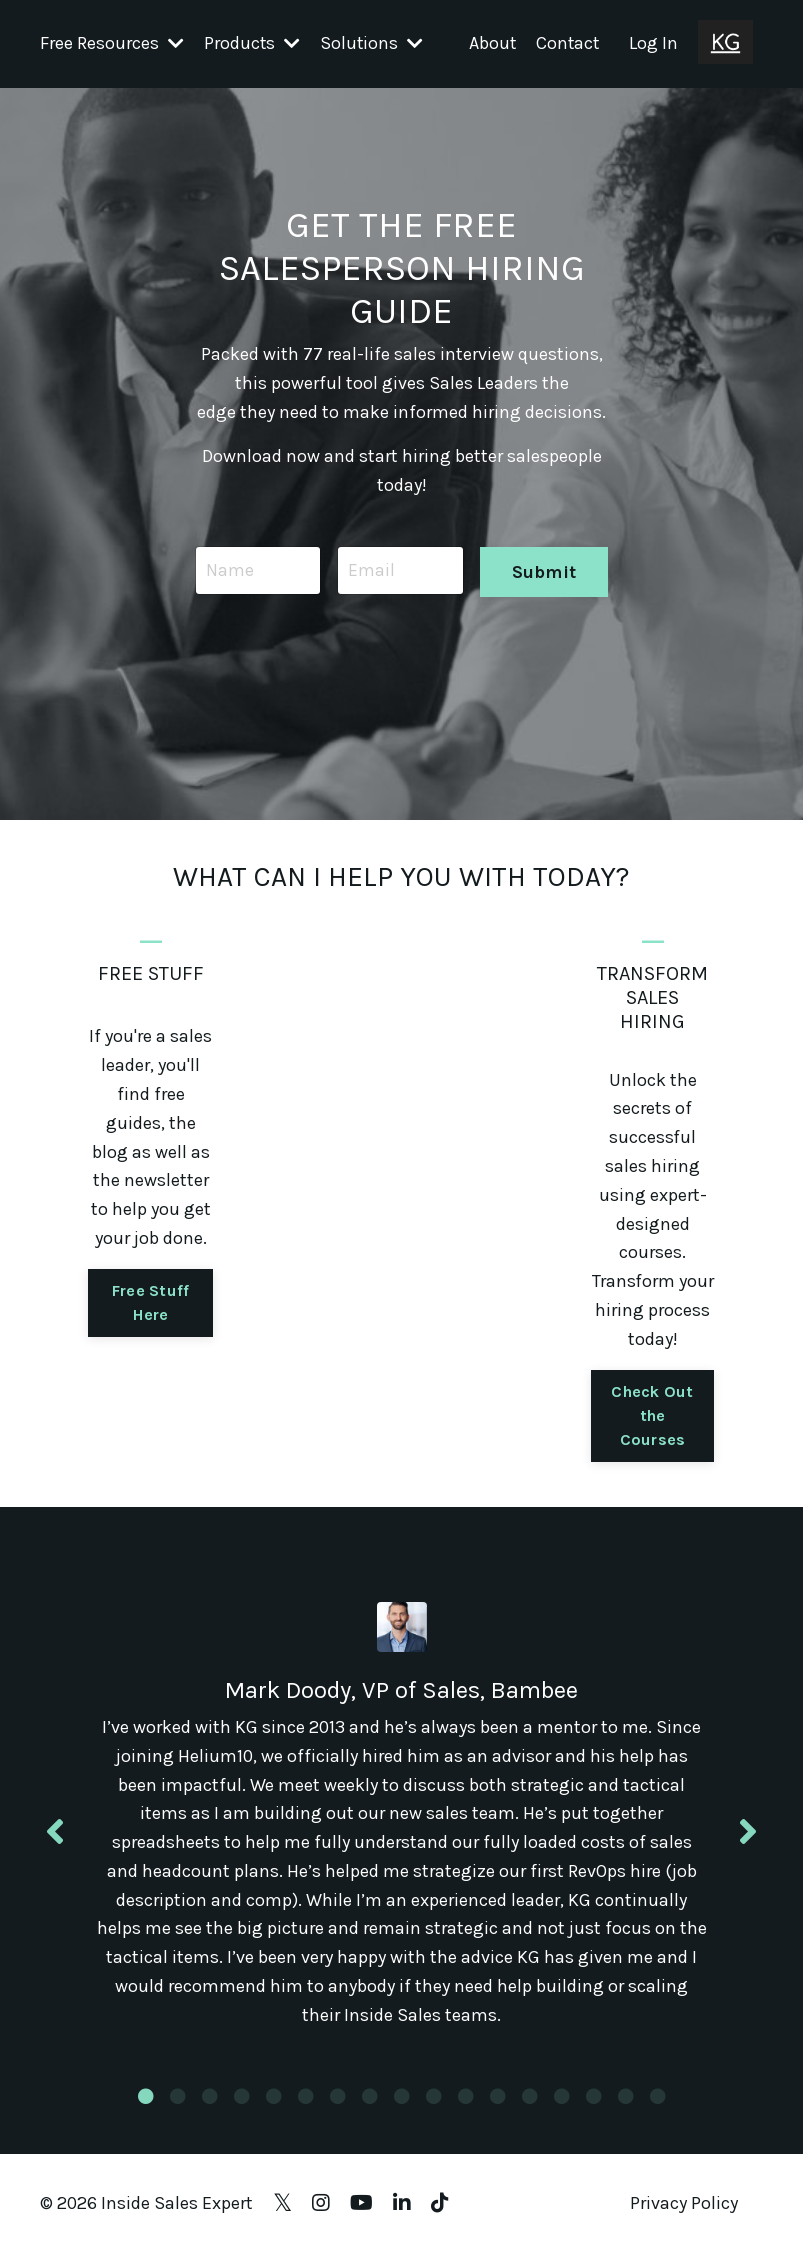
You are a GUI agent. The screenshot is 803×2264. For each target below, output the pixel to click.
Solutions (373, 43)
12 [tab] (498, 2107)
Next (748, 1836)
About (490, 43)
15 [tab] (594, 2107)
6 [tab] (306, 2107)
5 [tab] (274, 2107)
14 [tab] (562, 2107)
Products (252, 43)
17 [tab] (658, 2107)
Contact (566, 43)
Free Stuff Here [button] (151, 1301)
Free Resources (112, 43)
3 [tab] (210, 2107)
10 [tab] (434, 2107)
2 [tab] (178, 2107)
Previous (55, 1836)
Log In (653, 43)
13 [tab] (530, 2107)
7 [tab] (338, 2107)
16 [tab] (626, 2107)
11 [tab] (466, 2107)
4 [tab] (242, 2107)
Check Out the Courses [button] (652, 1415)
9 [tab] (402, 2107)
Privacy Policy (684, 2214)
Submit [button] (543, 569)
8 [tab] (370, 2107)
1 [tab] (146, 2107)
